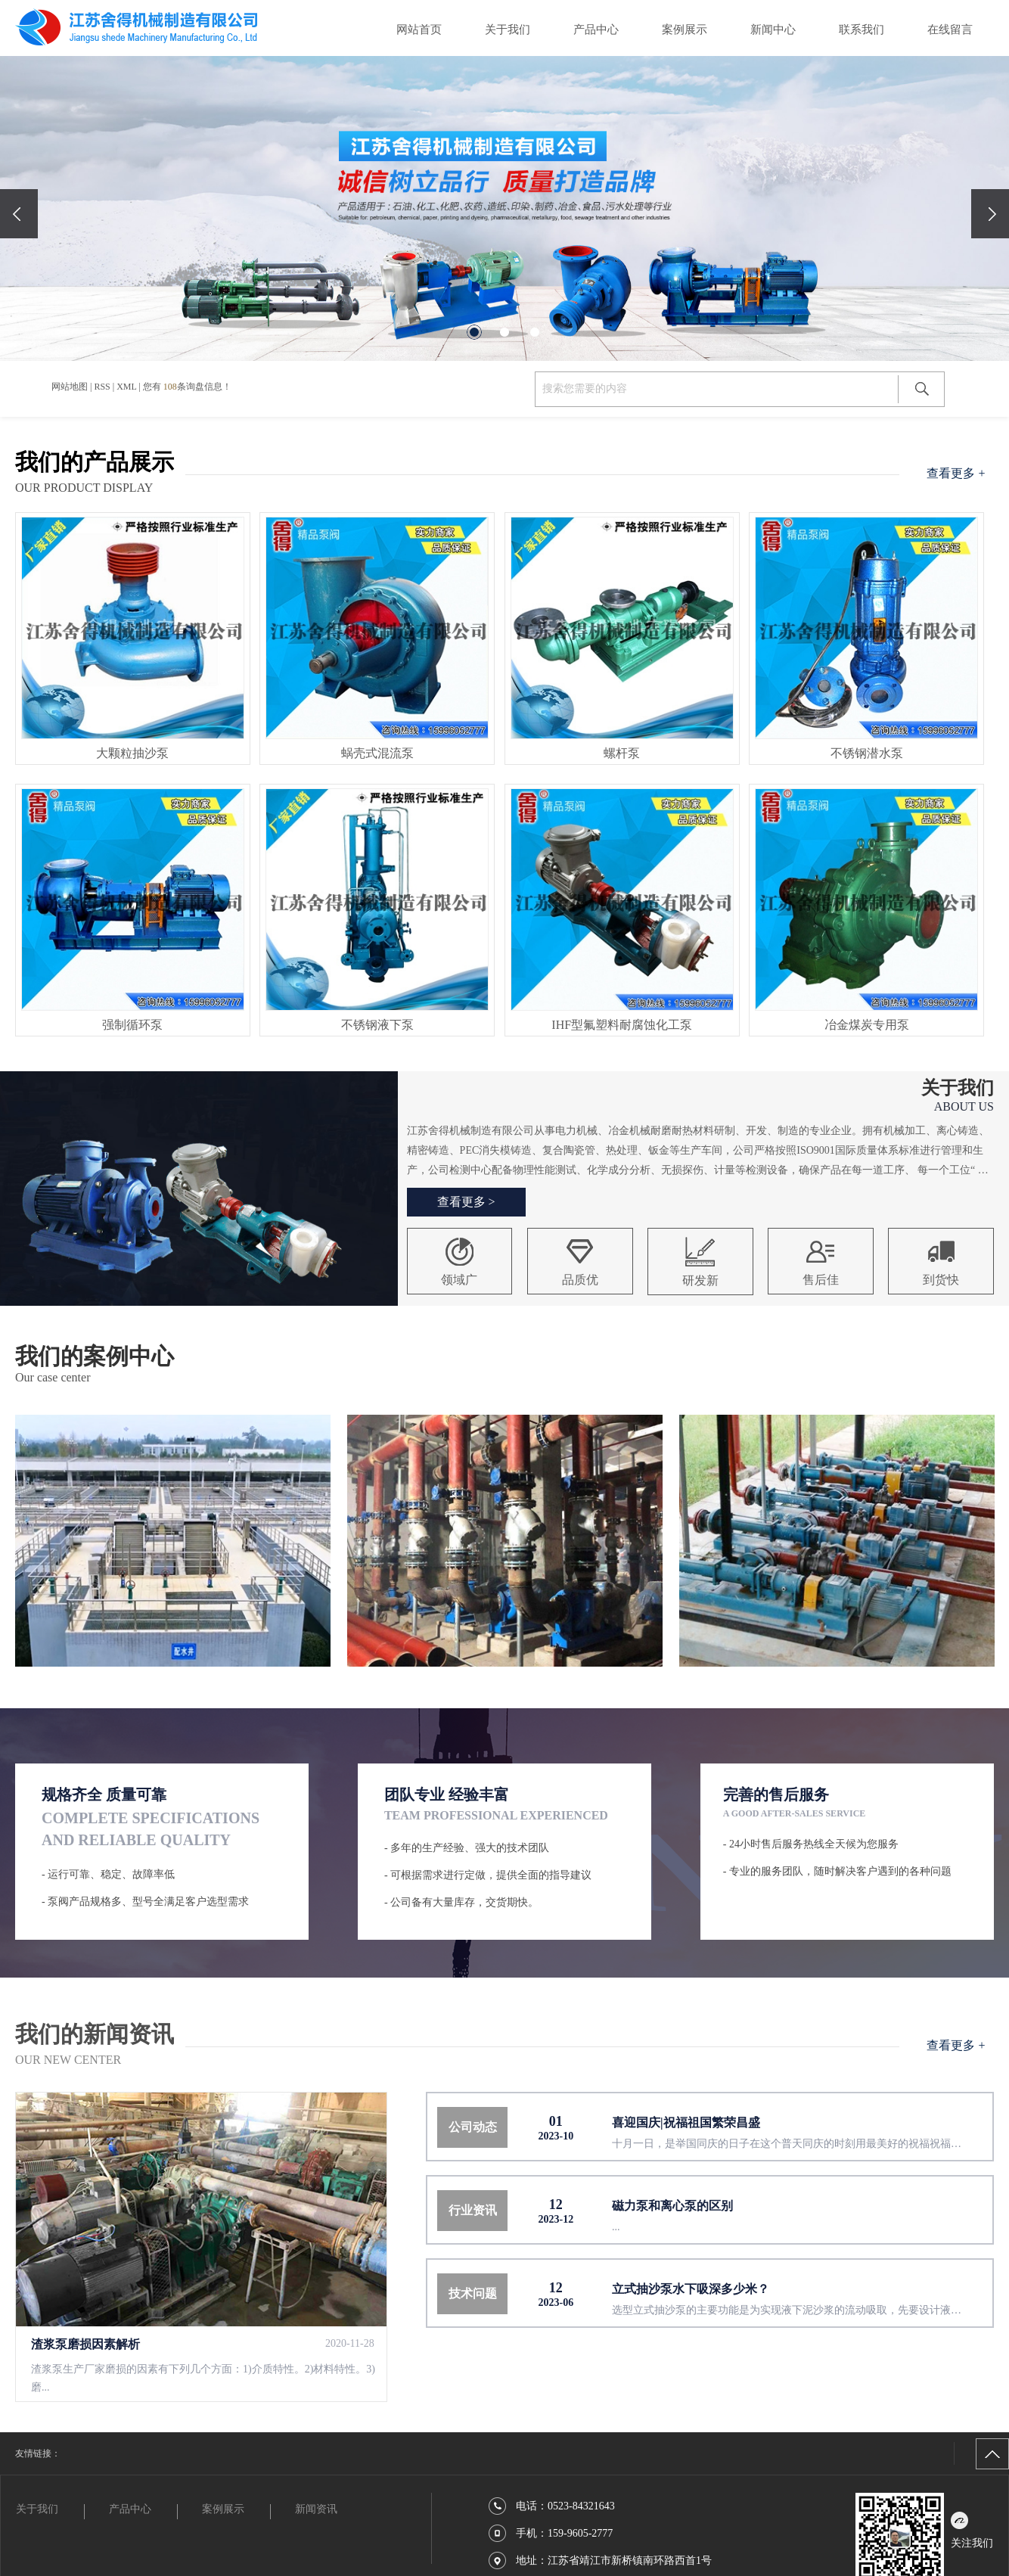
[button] (474, 332)
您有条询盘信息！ (187, 386)
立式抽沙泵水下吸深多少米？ (690, 2288)
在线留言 (950, 29)
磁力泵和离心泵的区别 (672, 2205)
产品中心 (596, 29)
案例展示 (684, 29)
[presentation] (19, 213)
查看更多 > (466, 1201)
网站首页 (419, 29)
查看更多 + (956, 473)
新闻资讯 (316, 2509)
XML (126, 386)
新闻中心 (773, 29)
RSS (102, 386)
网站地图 (69, 386)
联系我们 (861, 29)
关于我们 (507, 29)
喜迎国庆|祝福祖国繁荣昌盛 (686, 2122)
